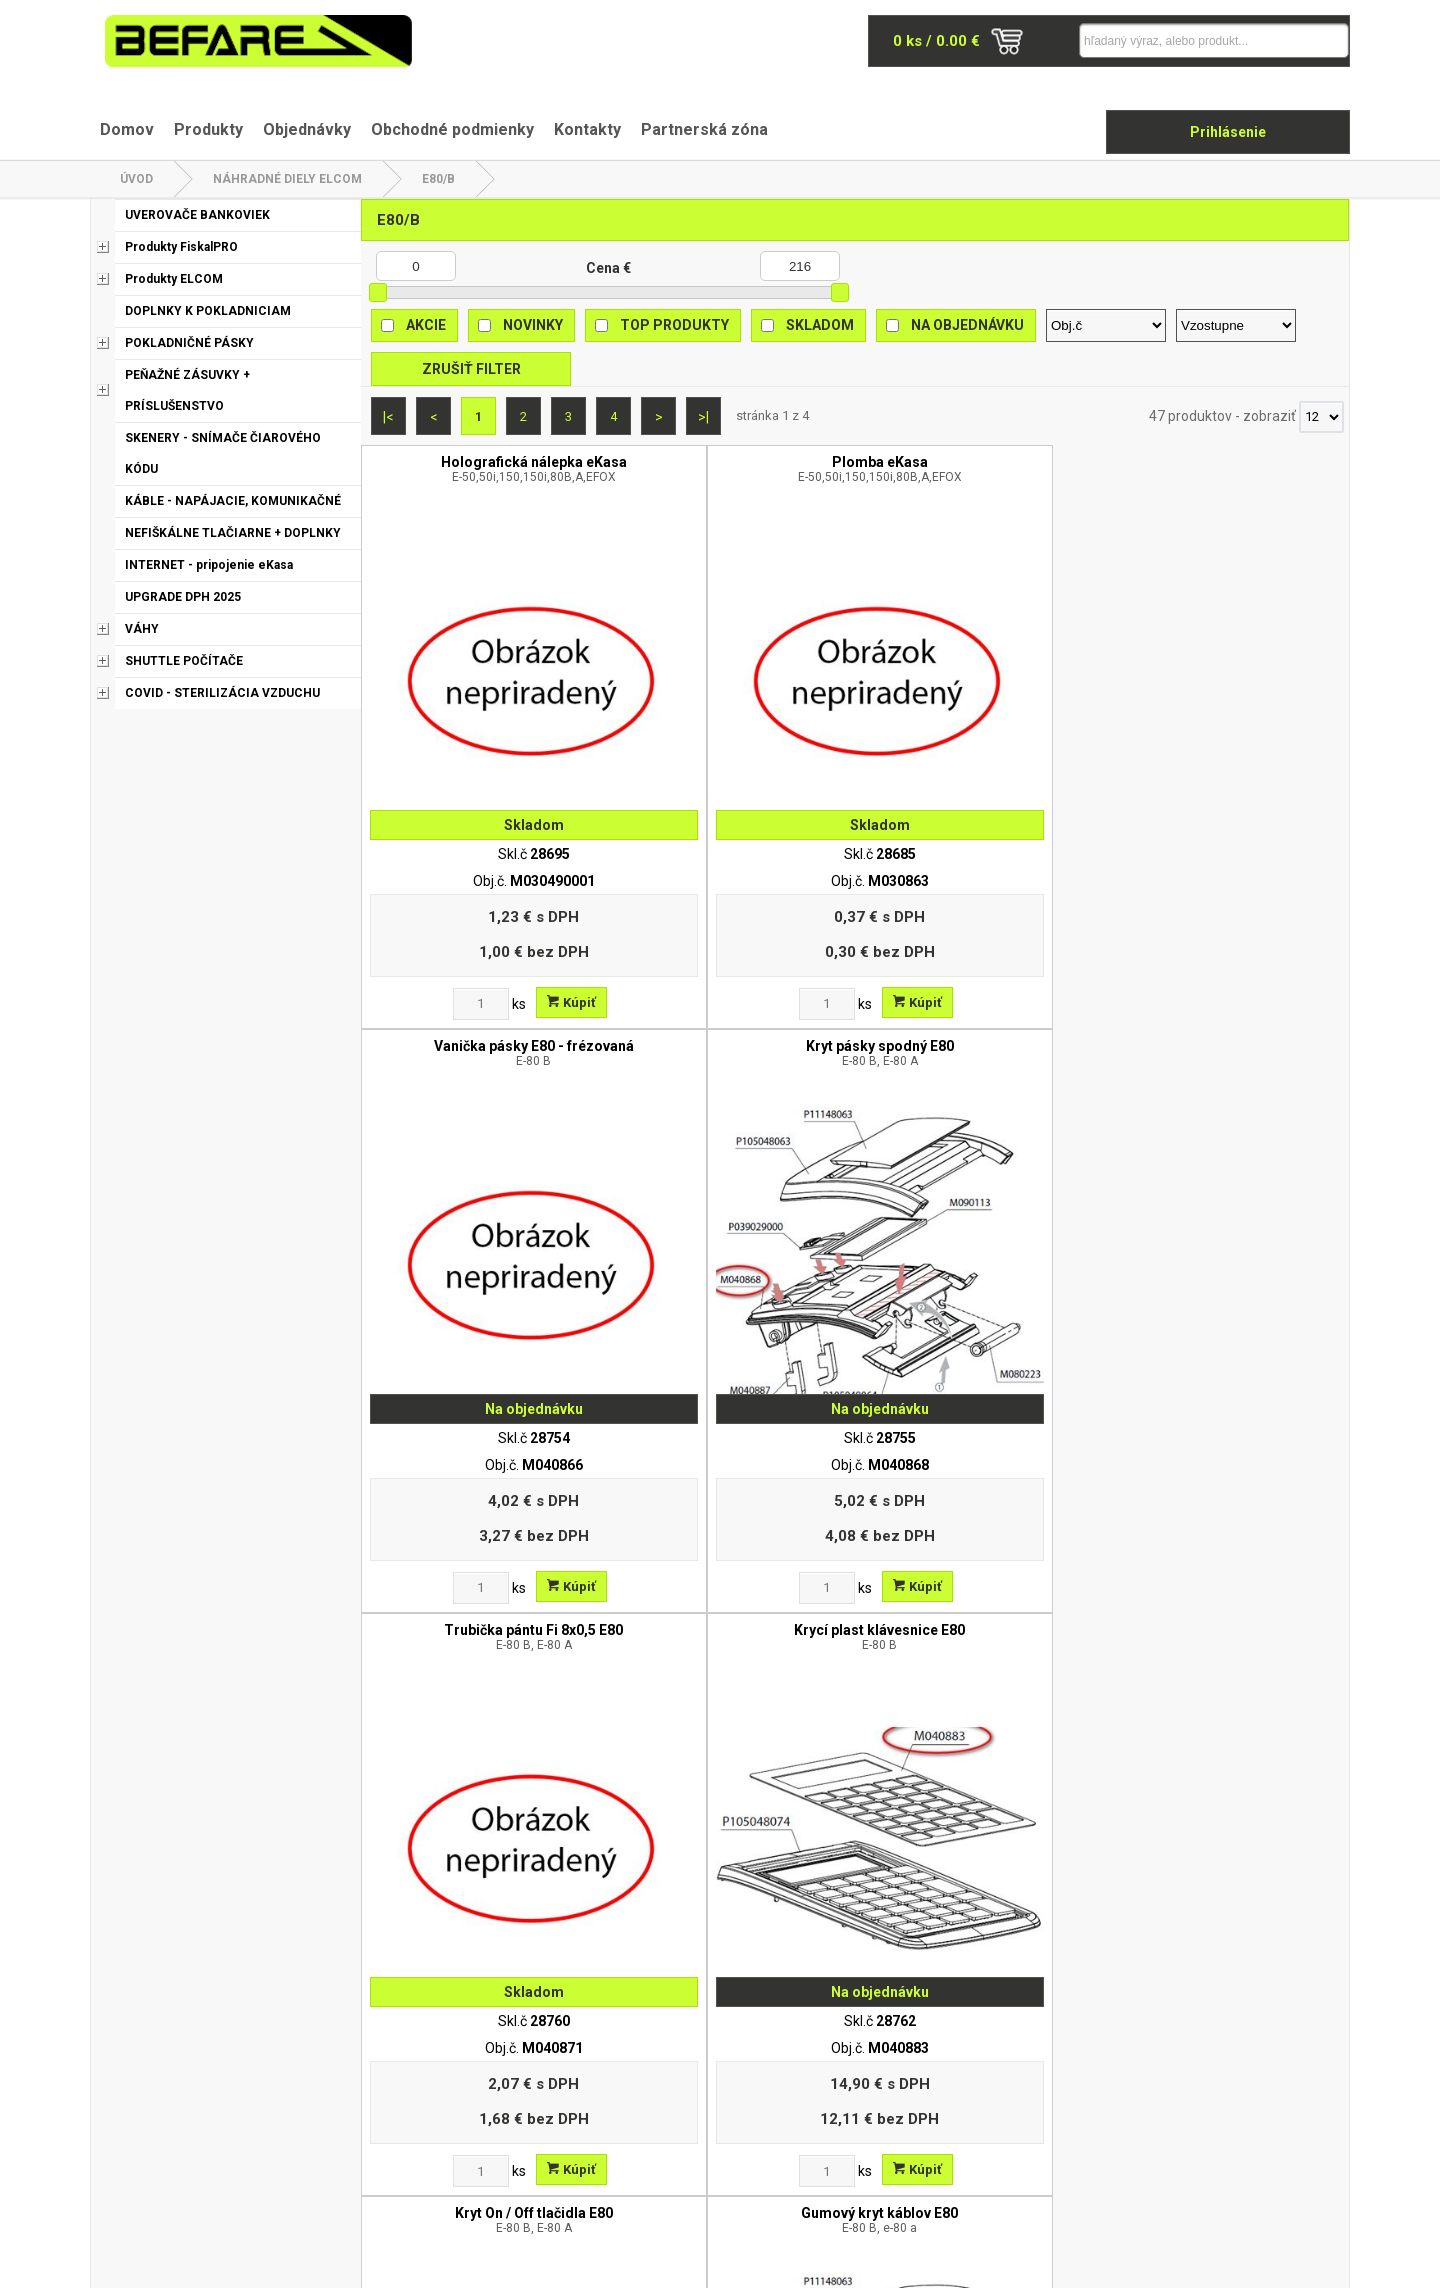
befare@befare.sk (208, 2104)
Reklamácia (557, 2097)
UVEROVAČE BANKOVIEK (197, 215)
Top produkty (674, 325)
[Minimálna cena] (416, 266)
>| (703, 417)
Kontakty (587, 129)
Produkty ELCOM (174, 279)
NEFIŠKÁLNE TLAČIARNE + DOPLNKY (233, 533)
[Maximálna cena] (800, 266)
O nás (538, 2045)
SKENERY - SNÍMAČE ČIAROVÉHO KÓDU (223, 453)
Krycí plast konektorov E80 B (978, 1441)
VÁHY (142, 629)
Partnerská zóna (704, 129)
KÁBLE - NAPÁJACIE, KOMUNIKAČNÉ (233, 501)
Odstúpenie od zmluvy (590, 2123)
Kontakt (964, 2071)
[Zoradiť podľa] (1106, 325)
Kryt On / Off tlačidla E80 (978, 955)
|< (388, 417)
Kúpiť (522, 904)
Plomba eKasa (731, 469)
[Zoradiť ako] (1236, 325)
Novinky (533, 325)
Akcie (426, 325)
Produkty (208, 129)
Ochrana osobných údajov (601, 2071)
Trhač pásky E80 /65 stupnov (1225, 1441)
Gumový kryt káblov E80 (1225, 955)
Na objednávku (967, 325)
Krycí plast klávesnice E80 (731, 955)
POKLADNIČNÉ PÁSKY (189, 343)
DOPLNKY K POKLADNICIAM (208, 311)
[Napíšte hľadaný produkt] (1175, 40)
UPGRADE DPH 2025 (183, 597)
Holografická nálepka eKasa (484, 469)
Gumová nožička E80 (484, 1441)
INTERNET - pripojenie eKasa (209, 565)
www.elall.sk (1311, 2263)
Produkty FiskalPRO (181, 247)
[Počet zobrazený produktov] (1321, 417)
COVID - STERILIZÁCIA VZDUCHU (222, 693)
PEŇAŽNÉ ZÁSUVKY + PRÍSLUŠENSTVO (187, 390)
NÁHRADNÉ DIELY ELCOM (287, 179)
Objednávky (307, 129)
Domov (127, 129)
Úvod (136, 179)
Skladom (820, 325)
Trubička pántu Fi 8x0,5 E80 (484, 955)
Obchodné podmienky (452, 129)
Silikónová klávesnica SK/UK (731, 1441)
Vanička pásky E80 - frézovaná (978, 469)
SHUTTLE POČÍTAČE (184, 661)
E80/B (438, 179)
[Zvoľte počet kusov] (432, 906)
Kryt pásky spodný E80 (1225, 469)
